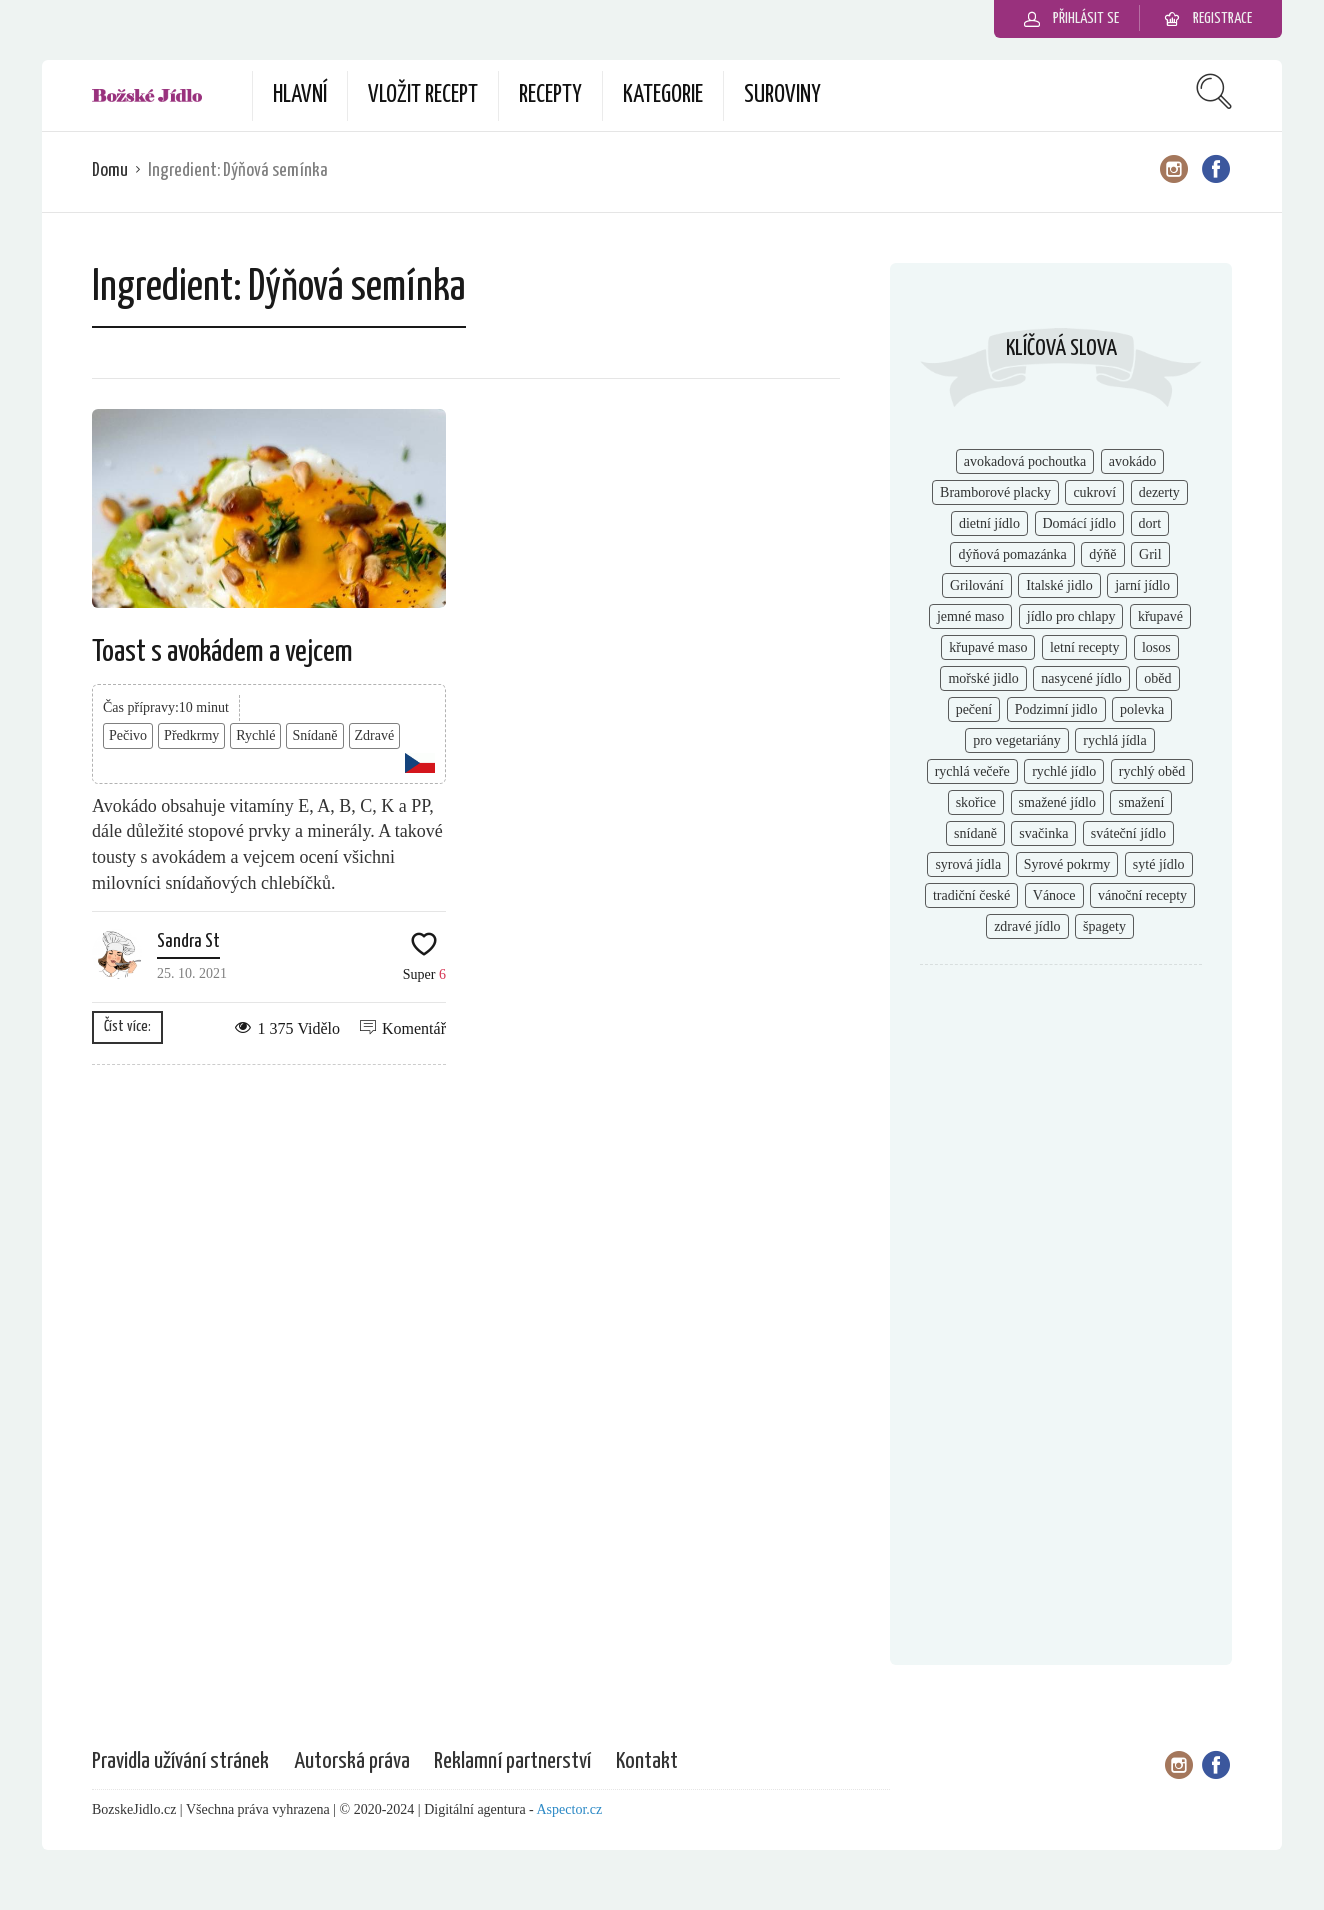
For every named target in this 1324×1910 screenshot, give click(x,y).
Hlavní (300, 95)
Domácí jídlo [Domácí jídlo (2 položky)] (1080, 523)
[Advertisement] (1061, 1305)
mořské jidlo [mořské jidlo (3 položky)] (983, 678)
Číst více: (127, 1026)
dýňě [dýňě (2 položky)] (1102, 554)
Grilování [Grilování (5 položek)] (977, 585)
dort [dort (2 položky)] (1150, 523)
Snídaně (314, 735)
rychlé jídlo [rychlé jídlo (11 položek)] (1064, 771)
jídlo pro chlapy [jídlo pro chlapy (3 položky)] (1071, 616)
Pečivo (128, 735)
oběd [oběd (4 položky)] (1157, 678)
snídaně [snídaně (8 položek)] (975, 833)
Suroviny (782, 95)
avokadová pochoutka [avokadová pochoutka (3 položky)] (1025, 461)
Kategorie (663, 95)
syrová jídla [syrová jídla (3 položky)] (968, 864)
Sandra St (188, 941)
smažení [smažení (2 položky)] (1141, 802)
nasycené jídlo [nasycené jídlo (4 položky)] (1081, 678)
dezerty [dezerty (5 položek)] (1159, 492)
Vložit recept (423, 95)
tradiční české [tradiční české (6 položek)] (971, 895)
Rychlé (255, 735)
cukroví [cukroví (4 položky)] (1094, 492)
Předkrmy (191, 735)
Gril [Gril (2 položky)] (1150, 554)
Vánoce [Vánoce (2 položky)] (1054, 895)
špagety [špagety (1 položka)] (1104, 926)
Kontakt (647, 1761)
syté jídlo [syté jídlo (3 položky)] (1159, 864)
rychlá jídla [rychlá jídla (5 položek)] (1114, 740)
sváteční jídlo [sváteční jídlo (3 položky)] (1128, 833)
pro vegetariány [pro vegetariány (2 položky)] (1016, 740)
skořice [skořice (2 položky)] (976, 802)
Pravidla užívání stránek (180, 1761)
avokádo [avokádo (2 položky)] (1132, 461)
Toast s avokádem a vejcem (222, 652)
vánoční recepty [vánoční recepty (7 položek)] (1142, 895)
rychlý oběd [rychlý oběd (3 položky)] (1152, 771)
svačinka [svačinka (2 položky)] (1043, 833)
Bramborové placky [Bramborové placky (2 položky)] (995, 492)
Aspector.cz (570, 1809)
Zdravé (375, 735)
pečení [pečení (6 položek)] (974, 709)
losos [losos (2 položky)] (1156, 647)
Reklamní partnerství (512, 1761)
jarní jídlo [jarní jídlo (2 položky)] (1142, 585)
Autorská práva (352, 1761)
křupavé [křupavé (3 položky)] (1160, 616)
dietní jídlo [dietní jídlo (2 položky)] (989, 523)
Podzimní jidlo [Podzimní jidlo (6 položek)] (1056, 709)
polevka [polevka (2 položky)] (1142, 709)
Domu (110, 170)
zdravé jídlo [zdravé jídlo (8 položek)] (1027, 926)
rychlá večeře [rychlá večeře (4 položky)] (972, 771)
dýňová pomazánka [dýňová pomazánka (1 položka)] (1012, 554)
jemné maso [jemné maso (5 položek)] (970, 616)
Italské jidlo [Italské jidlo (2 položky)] (1059, 585)
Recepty (550, 95)
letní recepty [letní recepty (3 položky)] (1085, 647)
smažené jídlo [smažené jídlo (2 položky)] (1057, 802)
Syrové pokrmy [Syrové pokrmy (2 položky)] (1067, 864)
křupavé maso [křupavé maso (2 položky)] (988, 647)
